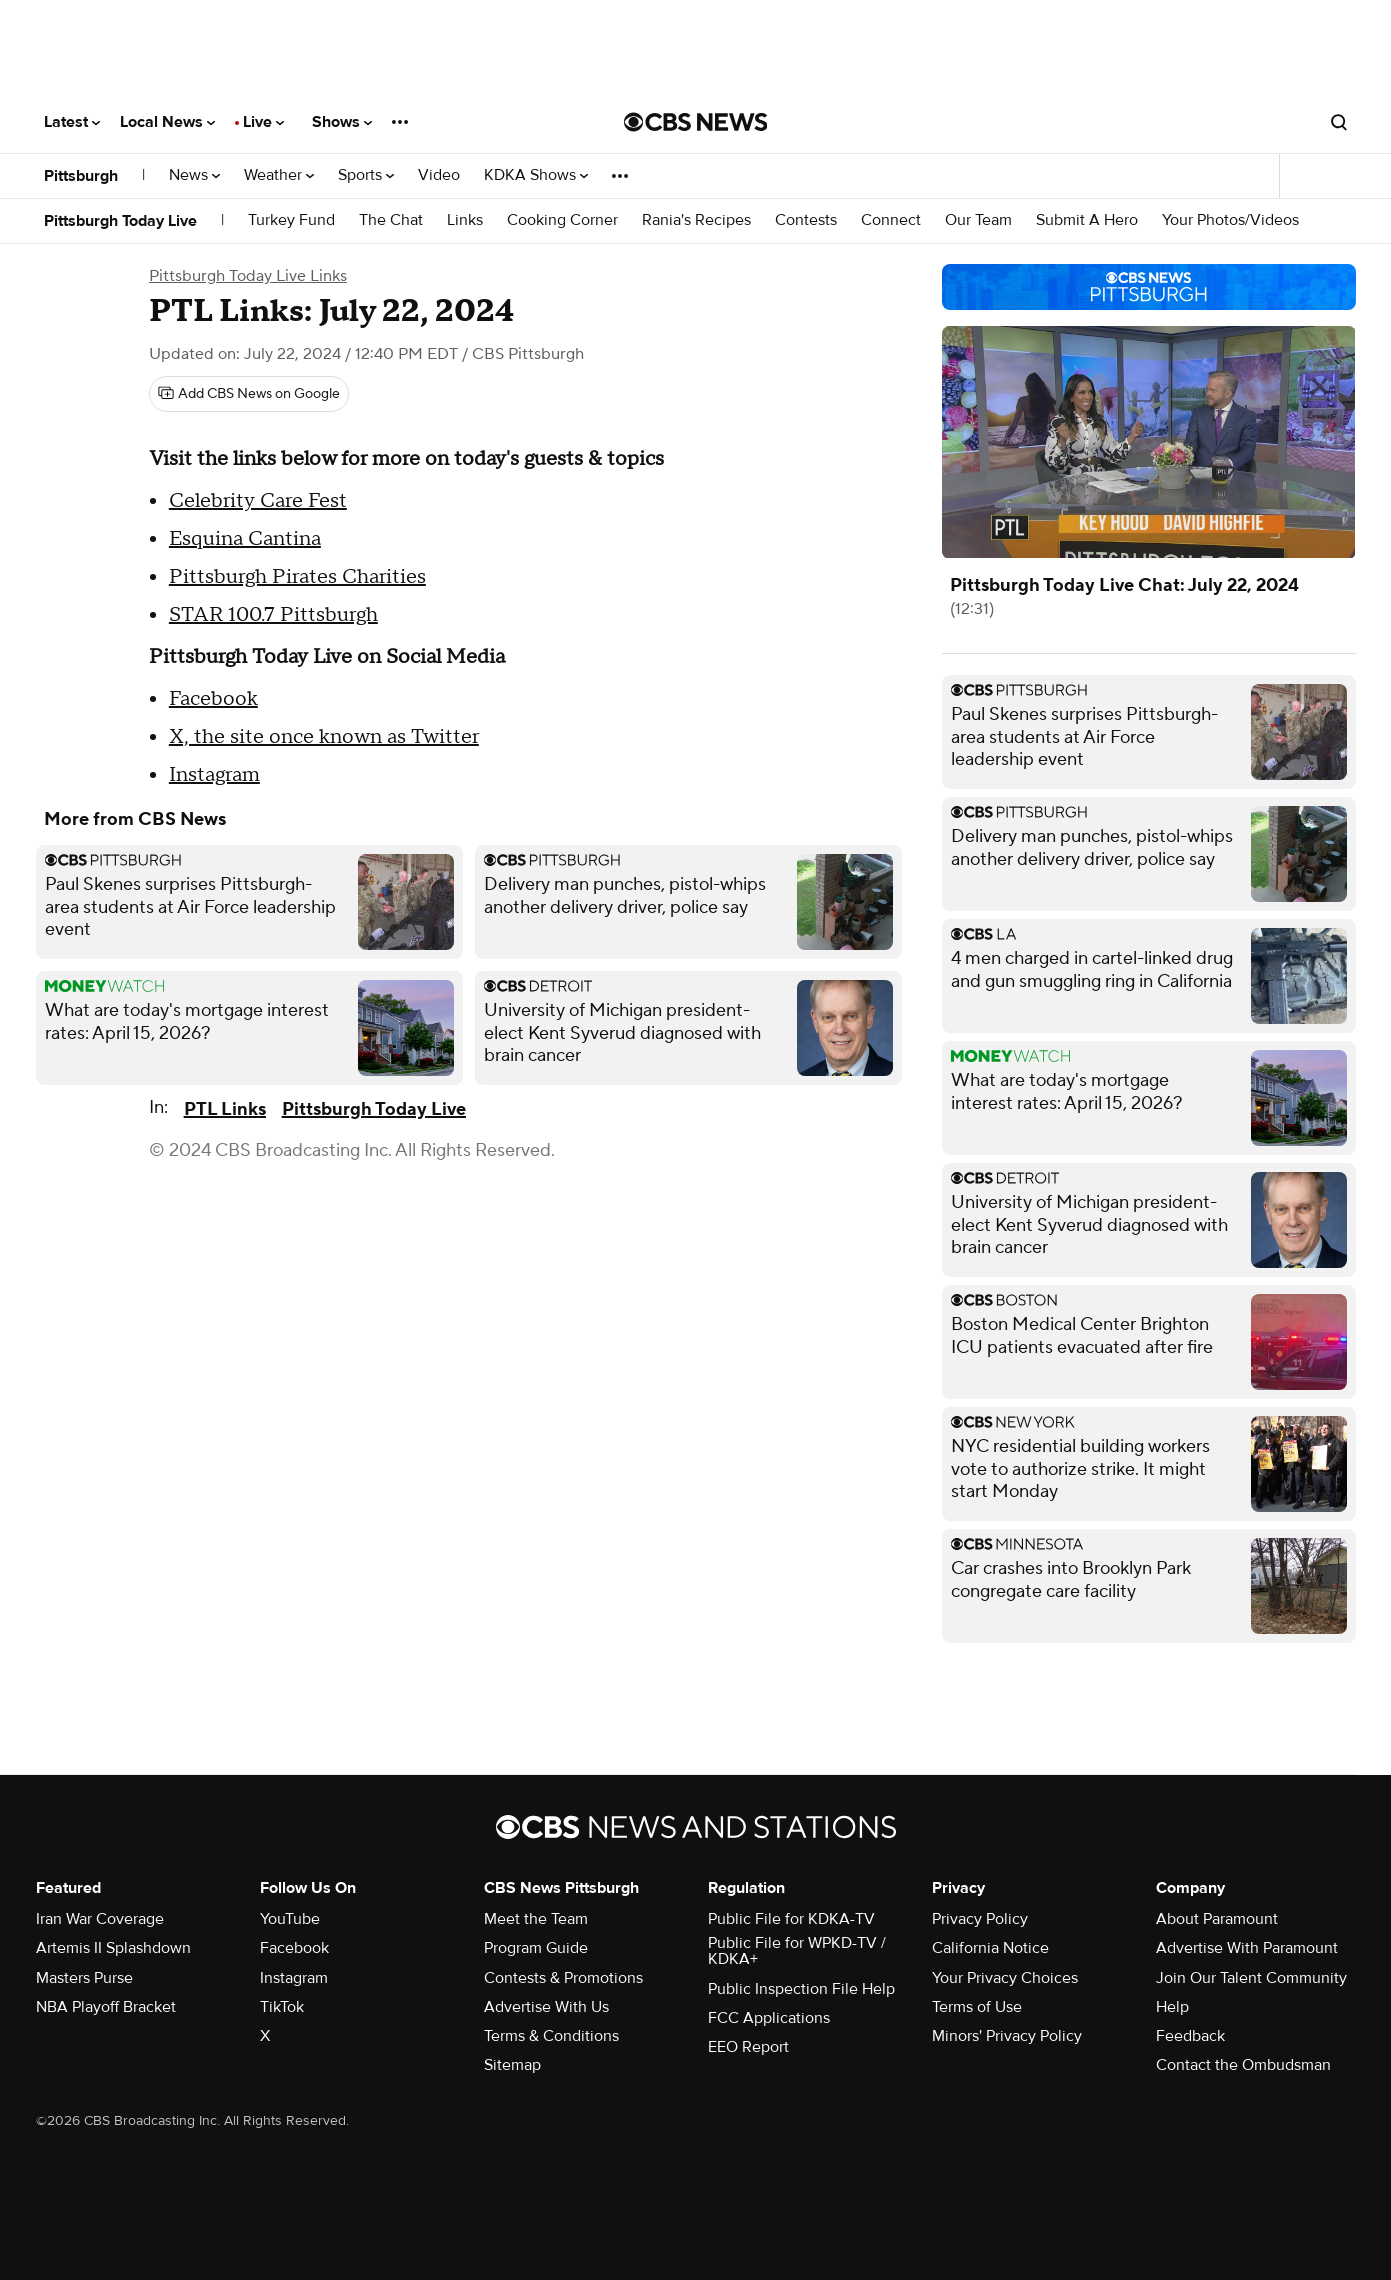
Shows (342, 122)
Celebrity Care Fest (258, 501)
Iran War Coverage (100, 1919)
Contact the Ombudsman (1243, 2065)
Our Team (978, 220)
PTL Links (225, 1109)
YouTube (290, 1919)
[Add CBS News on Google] (249, 394)
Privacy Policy (980, 1919)
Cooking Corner (562, 220)
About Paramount (1217, 1919)
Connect (891, 220)
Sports (366, 175)
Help (1172, 2007)
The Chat (391, 220)
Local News (167, 122)
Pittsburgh (81, 176)
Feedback (1190, 2036)
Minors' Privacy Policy (1007, 2036)
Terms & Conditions (551, 2036)
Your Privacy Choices (1005, 1978)
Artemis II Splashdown (113, 1948)
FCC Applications (769, 2018)
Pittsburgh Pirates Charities (297, 577)
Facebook (213, 699)
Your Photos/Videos (1230, 220)
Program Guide (536, 1948)
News (194, 175)
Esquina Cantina (245, 539)
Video (439, 175)
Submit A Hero (1087, 220)
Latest (72, 122)
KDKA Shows (536, 175)
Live (263, 122)
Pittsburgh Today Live (120, 221)
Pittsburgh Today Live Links (248, 276)
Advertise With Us (546, 2007)
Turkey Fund (291, 220)
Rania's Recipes (696, 220)
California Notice (990, 1948)
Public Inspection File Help (801, 1989)
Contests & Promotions (563, 1978)
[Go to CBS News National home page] (696, 122)
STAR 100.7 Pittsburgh (273, 615)
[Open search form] (1339, 122)
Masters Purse (84, 1978)
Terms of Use (977, 2007)
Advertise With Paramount (1247, 1948)
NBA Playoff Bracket (106, 2007)
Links (465, 220)
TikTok (282, 2007)
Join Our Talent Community (1251, 1978)
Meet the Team (536, 1919)
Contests (806, 220)
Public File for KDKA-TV (791, 1919)
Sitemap (512, 2065)
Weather (279, 175)
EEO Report (748, 2047)
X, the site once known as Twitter (324, 737)
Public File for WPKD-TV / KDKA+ (797, 1951)
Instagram (214, 775)
